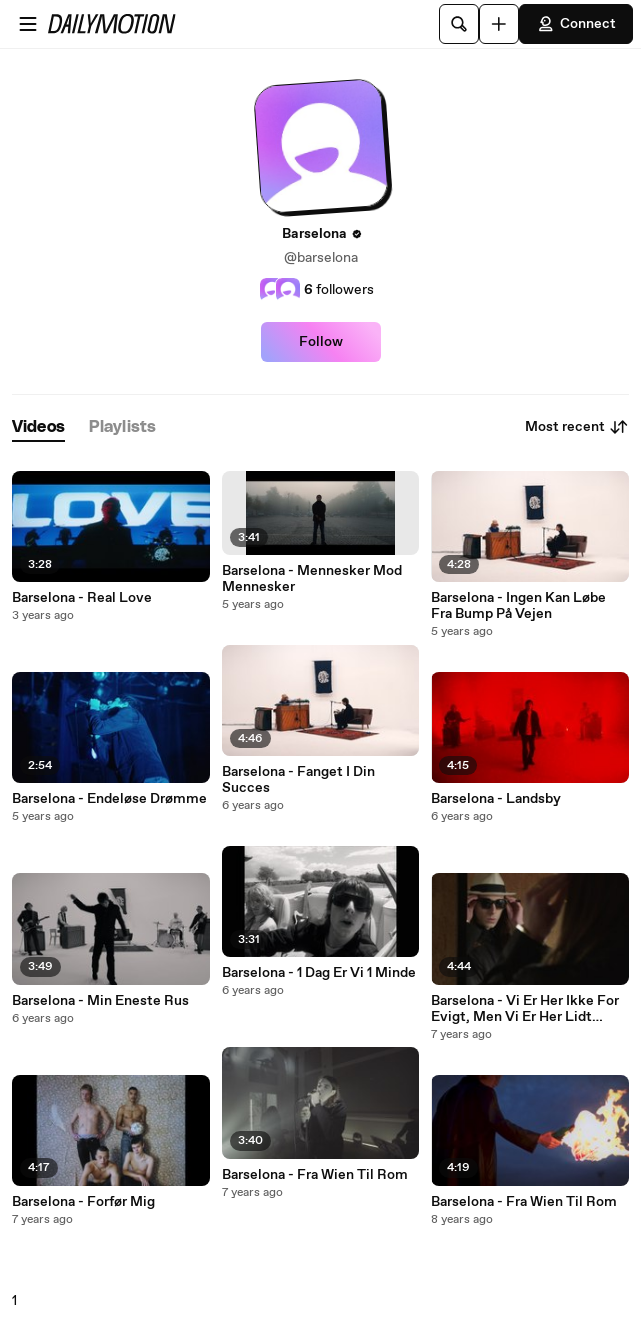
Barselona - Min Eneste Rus (100, 1001)
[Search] (459, 24)
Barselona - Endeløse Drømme (109, 799)
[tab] (38, 427)
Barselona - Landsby (496, 799)
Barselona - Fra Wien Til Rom (315, 1175)
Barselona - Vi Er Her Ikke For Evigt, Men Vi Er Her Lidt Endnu (525, 1009)
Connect (576, 24)
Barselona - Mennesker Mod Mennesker (312, 579)
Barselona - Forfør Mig (83, 1202)
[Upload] (499, 24)
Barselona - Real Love (82, 598)
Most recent (577, 427)
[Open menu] (28, 24)
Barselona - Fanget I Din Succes (298, 780)
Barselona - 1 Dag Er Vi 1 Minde (319, 973)
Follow (321, 342)
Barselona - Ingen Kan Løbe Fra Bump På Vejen (518, 606)
